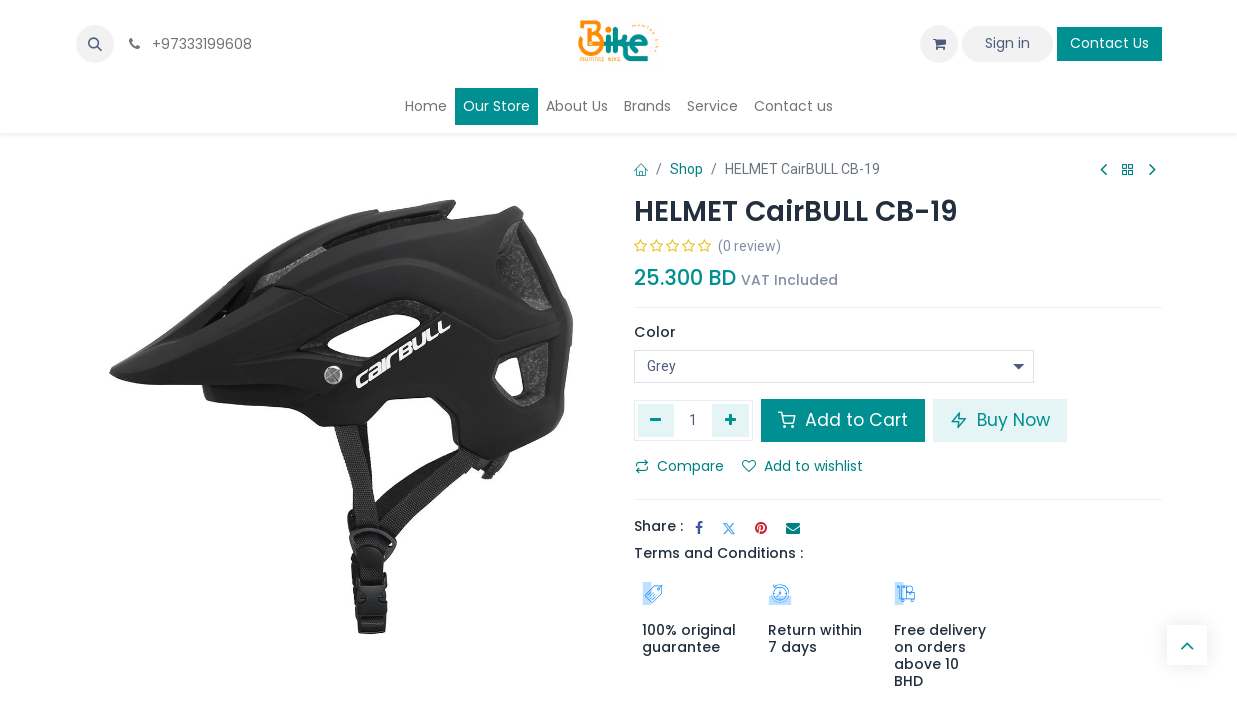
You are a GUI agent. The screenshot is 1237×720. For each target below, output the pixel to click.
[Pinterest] (761, 528)
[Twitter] (729, 528)
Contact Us (1109, 43)
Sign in (1007, 43)
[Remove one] (656, 420)
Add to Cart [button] (843, 420)
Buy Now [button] (1000, 420)
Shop (686, 169)
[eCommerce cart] (939, 44)
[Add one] (730, 420)
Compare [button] (679, 466)
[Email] (793, 528)
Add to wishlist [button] (802, 466)
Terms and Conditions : (718, 553)
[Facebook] (699, 528)
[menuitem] (426, 106)
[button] (95, 44)
